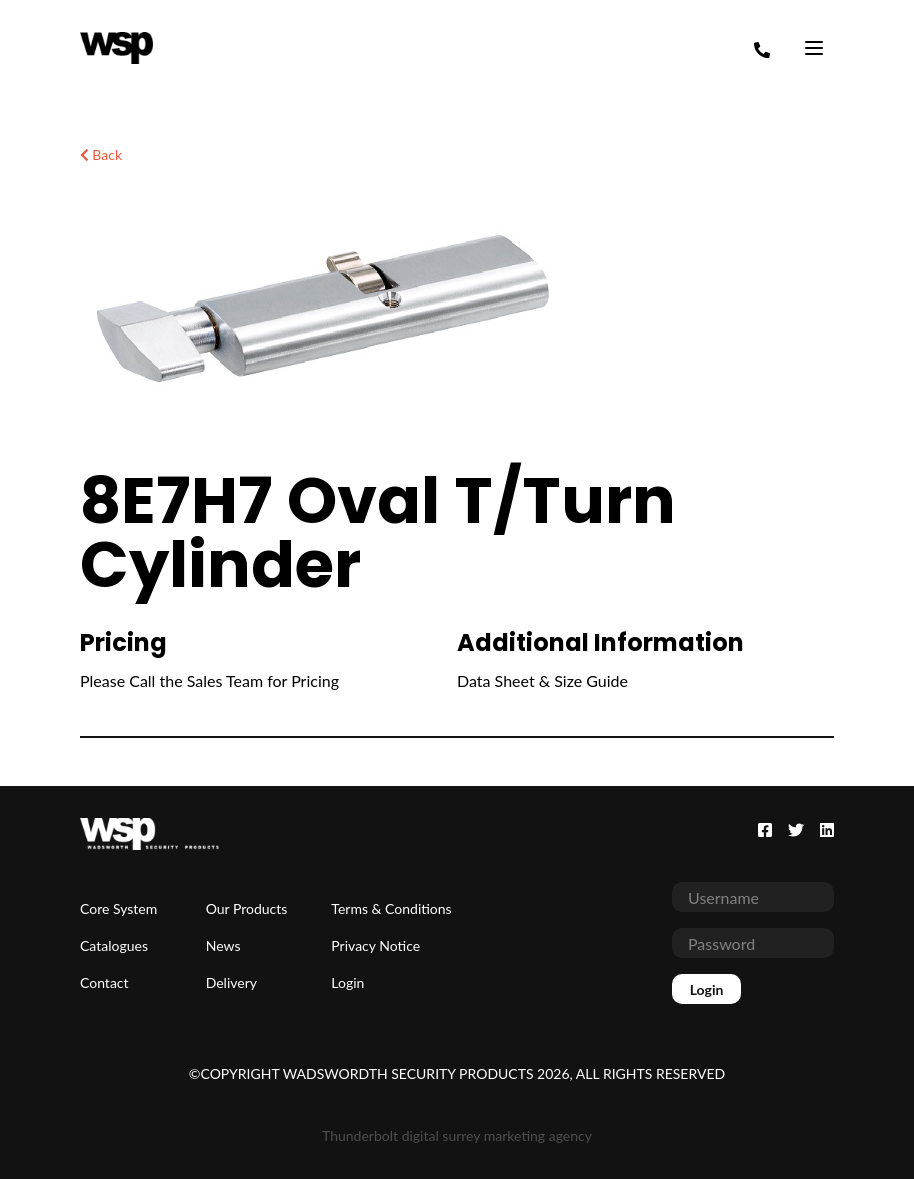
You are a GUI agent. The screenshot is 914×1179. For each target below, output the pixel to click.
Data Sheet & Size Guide (542, 680)
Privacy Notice (375, 945)
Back (101, 154)
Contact (104, 982)
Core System (118, 908)
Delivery (231, 982)
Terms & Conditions (391, 908)
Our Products (247, 908)
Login (347, 982)
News (223, 945)
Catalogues (114, 945)
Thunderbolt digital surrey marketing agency (457, 1135)
